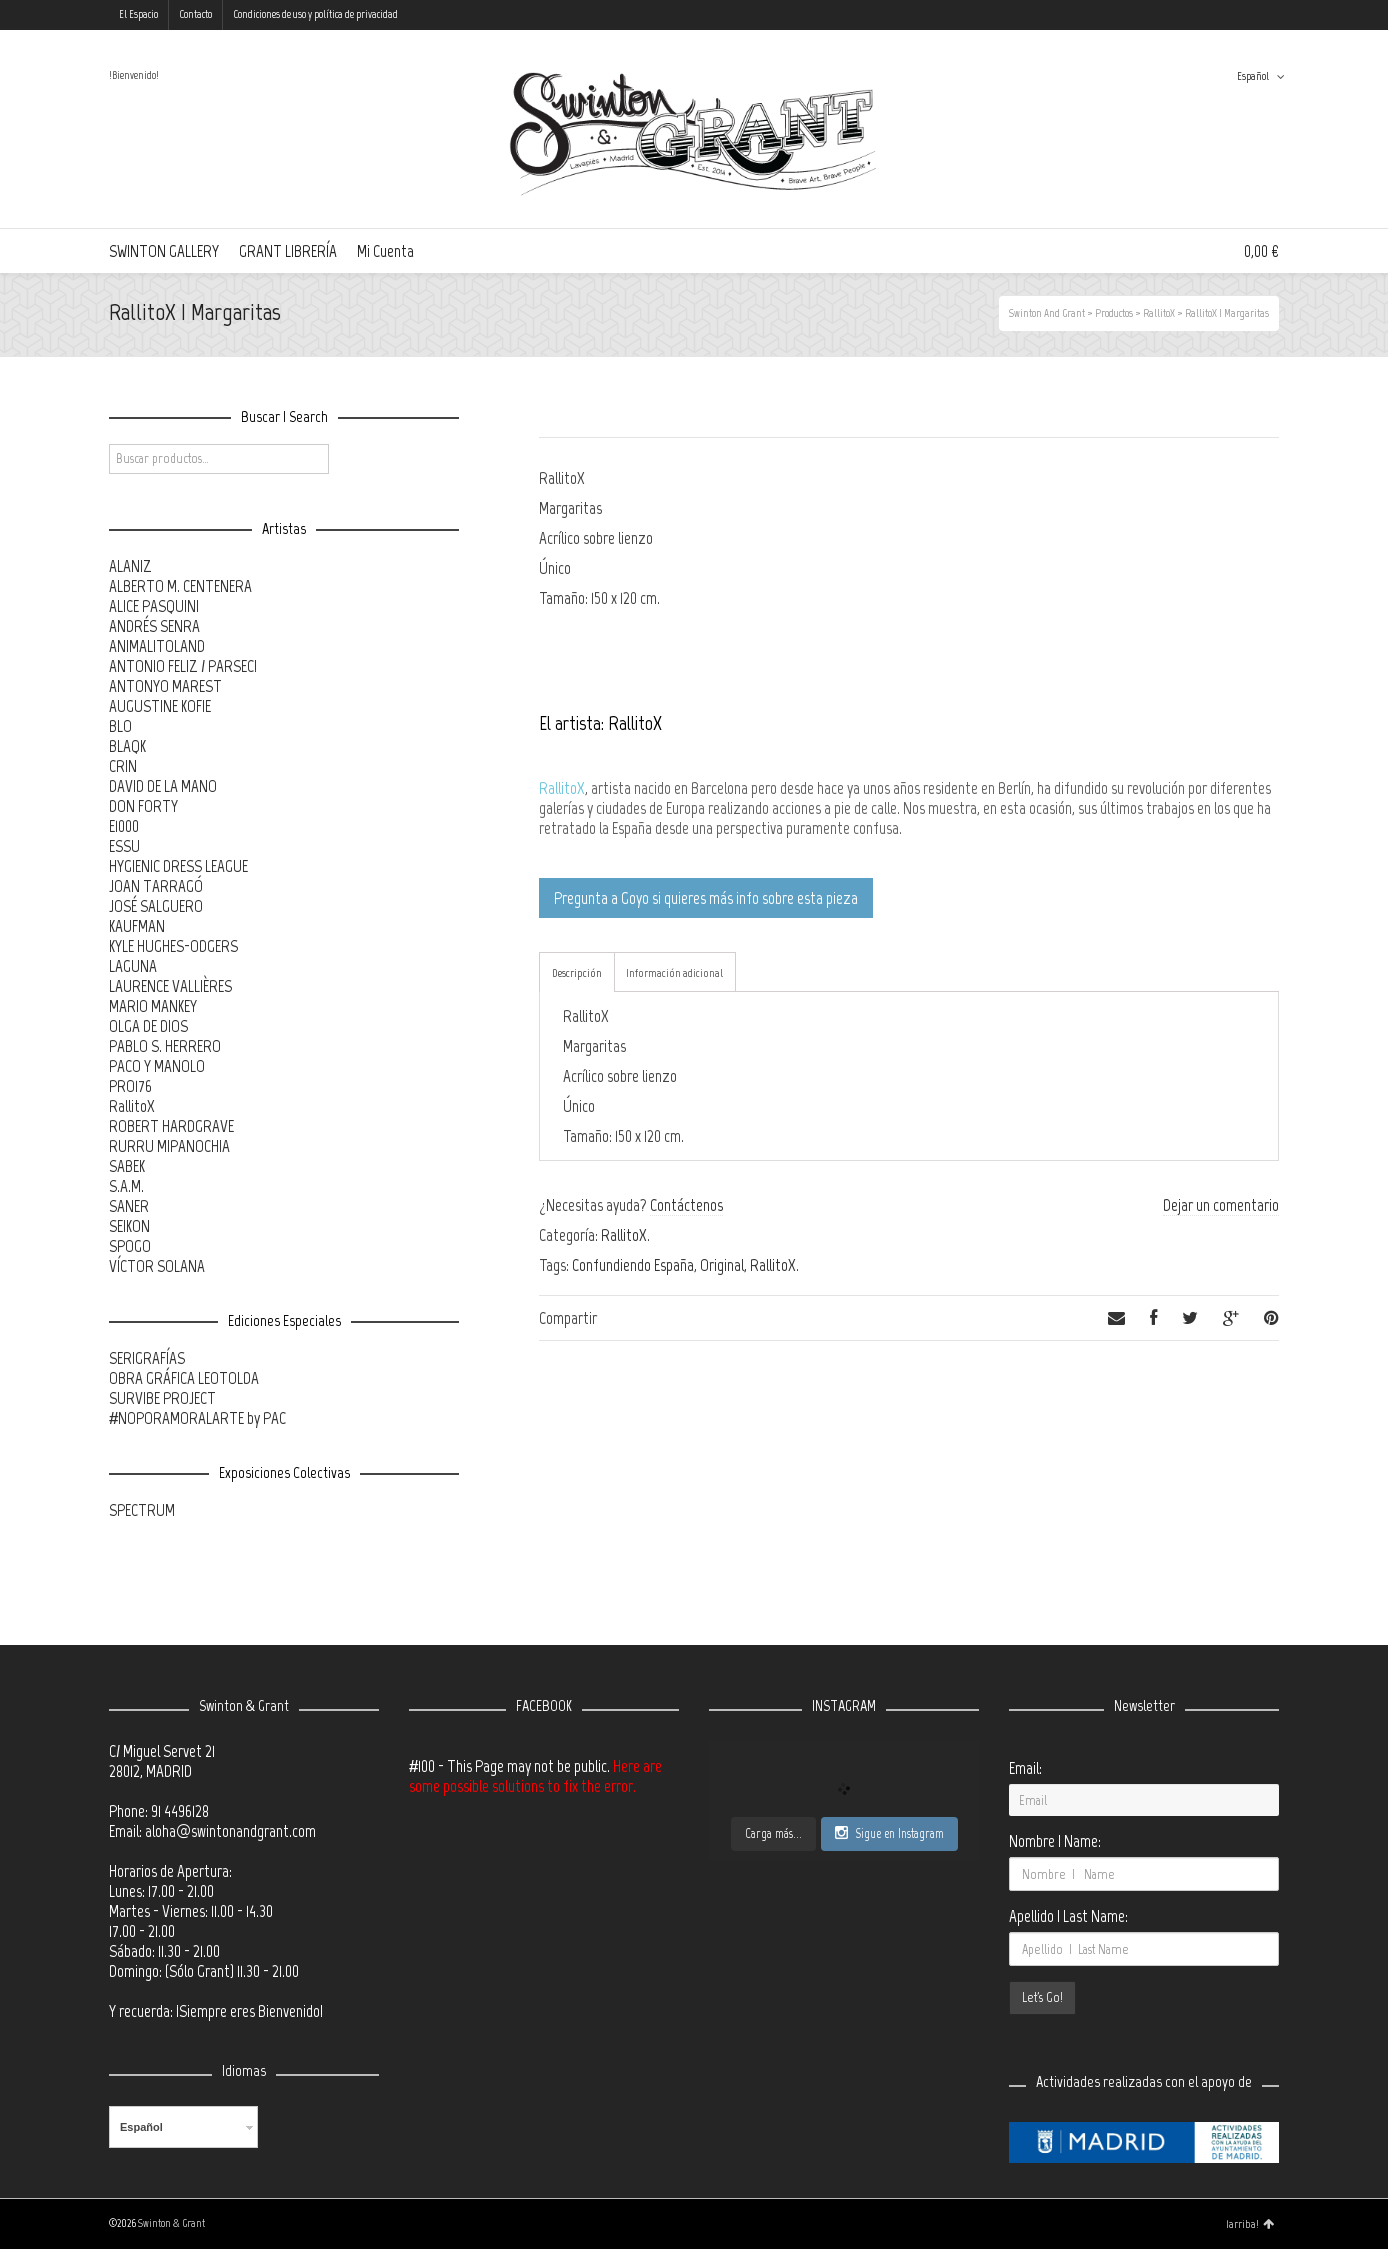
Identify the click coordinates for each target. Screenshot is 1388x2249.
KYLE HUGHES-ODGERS (173, 946)
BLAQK (127, 746)
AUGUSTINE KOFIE (160, 706)
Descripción (577, 973)
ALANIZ (130, 566)
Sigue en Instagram (889, 1833)
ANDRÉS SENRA (154, 626)
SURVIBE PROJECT (162, 1398)
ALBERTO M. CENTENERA (180, 586)
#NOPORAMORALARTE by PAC (197, 1418)
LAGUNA (133, 966)
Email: (1025, 1768)
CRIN (123, 766)
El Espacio (138, 14)
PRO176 (130, 1086)
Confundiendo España (633, 1265)
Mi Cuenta (385, 251)
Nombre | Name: (1055, 1841)
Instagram (1248, 15)
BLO (120, 726)
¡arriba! (1250, 2224)
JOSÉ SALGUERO (156, 906)
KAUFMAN (137, 926)
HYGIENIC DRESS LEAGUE (178, 866)
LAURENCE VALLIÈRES (170, 986)
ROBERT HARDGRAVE (171, 1126)
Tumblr (1277, 15)
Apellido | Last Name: (1068, 1916)
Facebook (1219, 15)
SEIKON (129, 1226)
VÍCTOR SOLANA (157, 1266)
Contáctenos (686, 1205)
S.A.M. (126, 1186)
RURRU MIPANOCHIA (169, 1146)
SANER (129, 1206)
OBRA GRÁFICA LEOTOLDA (184, 1378)
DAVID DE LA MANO (163, 786)
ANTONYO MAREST (165, 686)
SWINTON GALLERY (164, 251)
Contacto (195, 14)
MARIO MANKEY (153, 1006)
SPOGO (130, 1246)
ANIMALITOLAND (157, 646)
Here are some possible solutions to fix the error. (535, 1776)
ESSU (124, 846)
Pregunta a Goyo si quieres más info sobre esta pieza (706, 898)
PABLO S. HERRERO (165, 1046)
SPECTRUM (142, 1510)
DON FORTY (143, 806)
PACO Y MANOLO (157, 1066)
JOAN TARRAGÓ (156, 886)
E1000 (124, 826)
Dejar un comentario (1221, 1205)
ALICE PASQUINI (154, 606)
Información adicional (674, 973)
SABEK (127, 1166)
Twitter (1190, 15)
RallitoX (562, 788)
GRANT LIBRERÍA (288, 251)
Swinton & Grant (171, 2223)
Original (722, 1265)
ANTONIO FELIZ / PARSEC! (183, 666)
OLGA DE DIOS (148, 1026)
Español (1253, 76)
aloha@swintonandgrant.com (230, 1831)
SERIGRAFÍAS (147, 1358)
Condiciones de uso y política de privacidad (315, 14)
